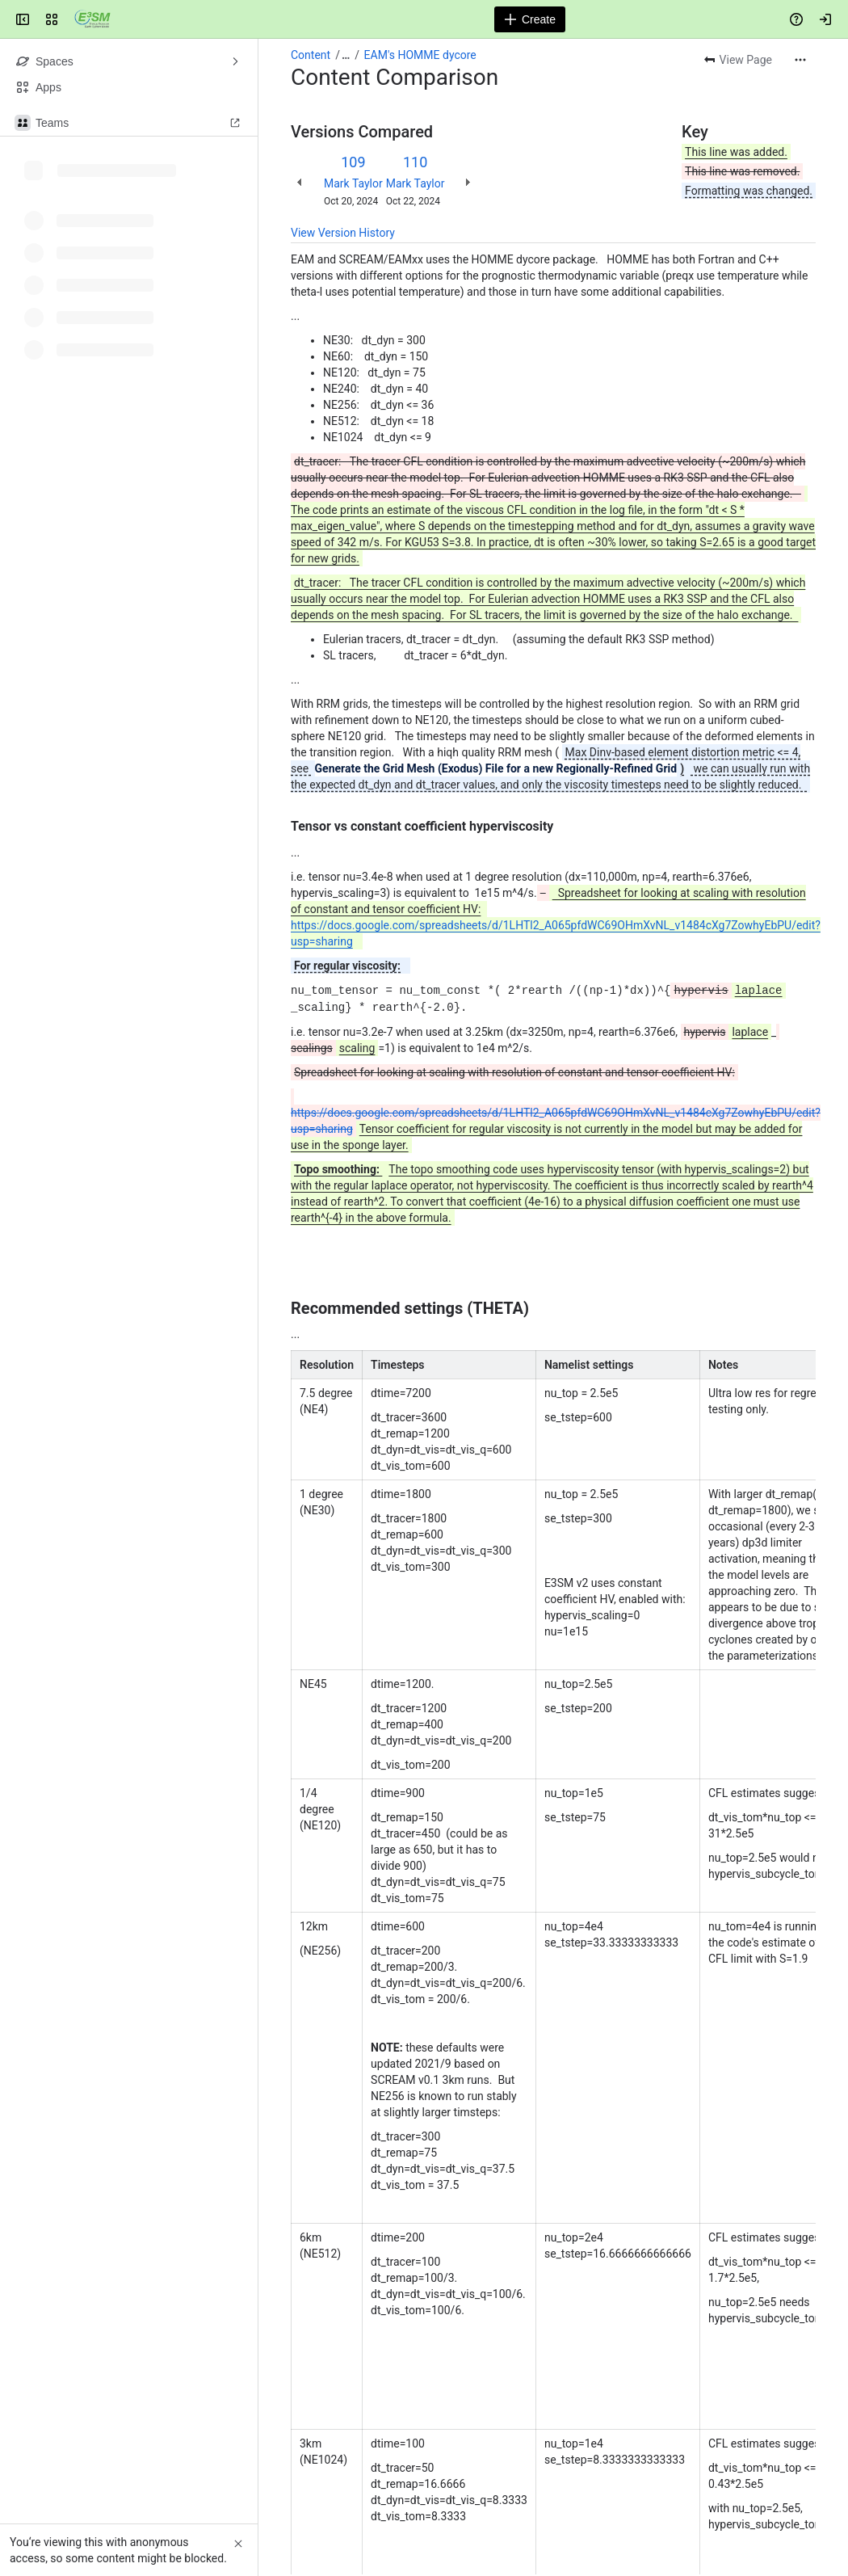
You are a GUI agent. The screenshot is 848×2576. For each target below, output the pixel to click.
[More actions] (800, 60)
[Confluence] (92, 19)
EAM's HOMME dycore (420, 54)
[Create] (529, 19)
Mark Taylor (353, 183)
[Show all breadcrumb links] (346, 55)
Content (310, 54)
